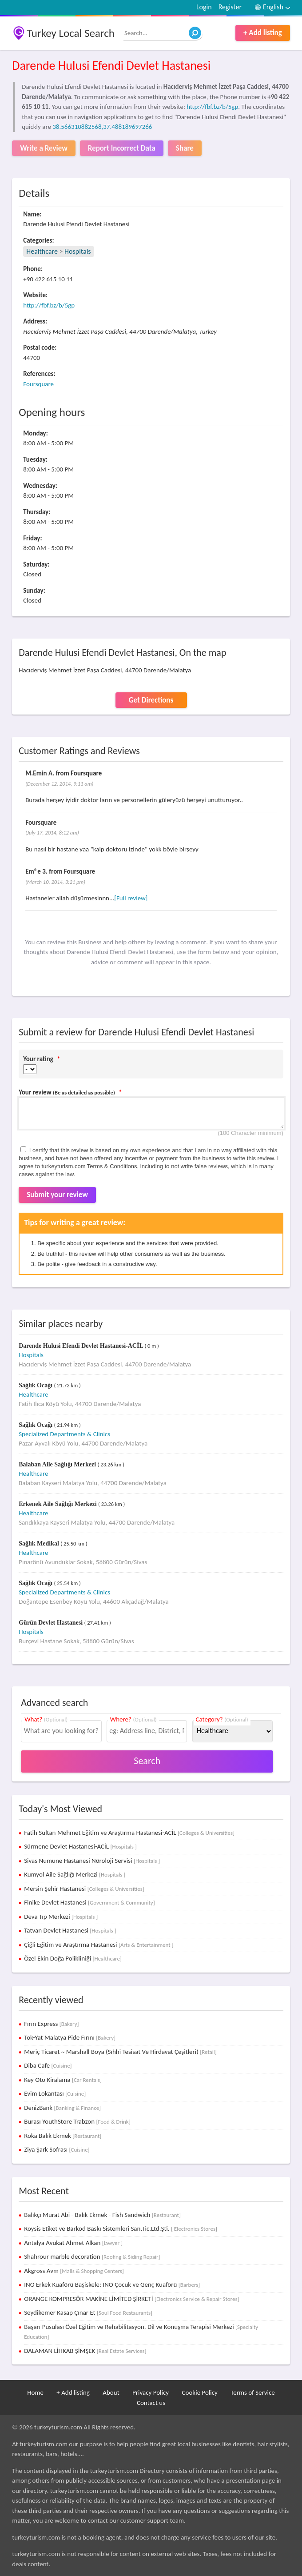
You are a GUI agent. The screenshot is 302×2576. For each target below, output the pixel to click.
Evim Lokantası (55, 2093)
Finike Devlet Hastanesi (89, 1902)
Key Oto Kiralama (63, 2080)
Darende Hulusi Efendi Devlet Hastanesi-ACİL (81, 1345)
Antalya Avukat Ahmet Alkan (73, 2243)
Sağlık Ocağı (36, 1385)
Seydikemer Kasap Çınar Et (88, 2312)
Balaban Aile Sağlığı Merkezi (58, 1464)
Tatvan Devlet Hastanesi (70, 1930)
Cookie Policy (200, 2392)
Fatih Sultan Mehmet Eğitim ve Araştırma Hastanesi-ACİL (129, 1833)
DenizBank (62, 2108)
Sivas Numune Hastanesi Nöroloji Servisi (92, 1861)
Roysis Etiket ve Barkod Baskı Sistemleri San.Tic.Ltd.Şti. (120, 2229)
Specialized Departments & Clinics (64, 1434)
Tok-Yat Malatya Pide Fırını (69, 2037)
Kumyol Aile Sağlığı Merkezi (74, 1874)
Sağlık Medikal (39, 1543)
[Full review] (130, 898)
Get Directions (151, 700)
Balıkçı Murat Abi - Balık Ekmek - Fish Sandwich (102, 2215)
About (111, 2392)
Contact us (151, 2403)
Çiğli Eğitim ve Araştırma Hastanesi (98, 1945)
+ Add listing (262, 32)
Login (204, 7)
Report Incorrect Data (121, 148)
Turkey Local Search (71, 33)
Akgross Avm (74, 2271)
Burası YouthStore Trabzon (77, 2121)
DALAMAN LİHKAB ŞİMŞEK (85, 2351)
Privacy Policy (150, 2392)
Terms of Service (252, 2392)
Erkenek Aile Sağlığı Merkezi (58, 1504)
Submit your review (57, 1194)
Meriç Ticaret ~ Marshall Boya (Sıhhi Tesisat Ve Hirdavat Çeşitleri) (120, 2052)
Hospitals (77, 251)
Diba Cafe (48, 2065)
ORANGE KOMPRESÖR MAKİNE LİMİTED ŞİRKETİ (131, 2299)
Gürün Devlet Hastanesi (51, 1622)
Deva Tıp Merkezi (61, 1917)
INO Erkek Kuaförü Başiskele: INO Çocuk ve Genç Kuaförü (112, 2284)
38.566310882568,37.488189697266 (102, 127)
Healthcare (42, 251)
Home (35, 2392)
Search (147, 1761)
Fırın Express (51, 2024)
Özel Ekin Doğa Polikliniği (73, 1958)
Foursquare (38, 384)
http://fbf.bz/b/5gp (212, 107)
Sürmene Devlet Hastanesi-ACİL (80, 1846)
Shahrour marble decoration (92, 2256)
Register (230, 7)
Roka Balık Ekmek (62, 2136)
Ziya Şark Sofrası (56, 2149)
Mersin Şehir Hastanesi (84, 1889)
